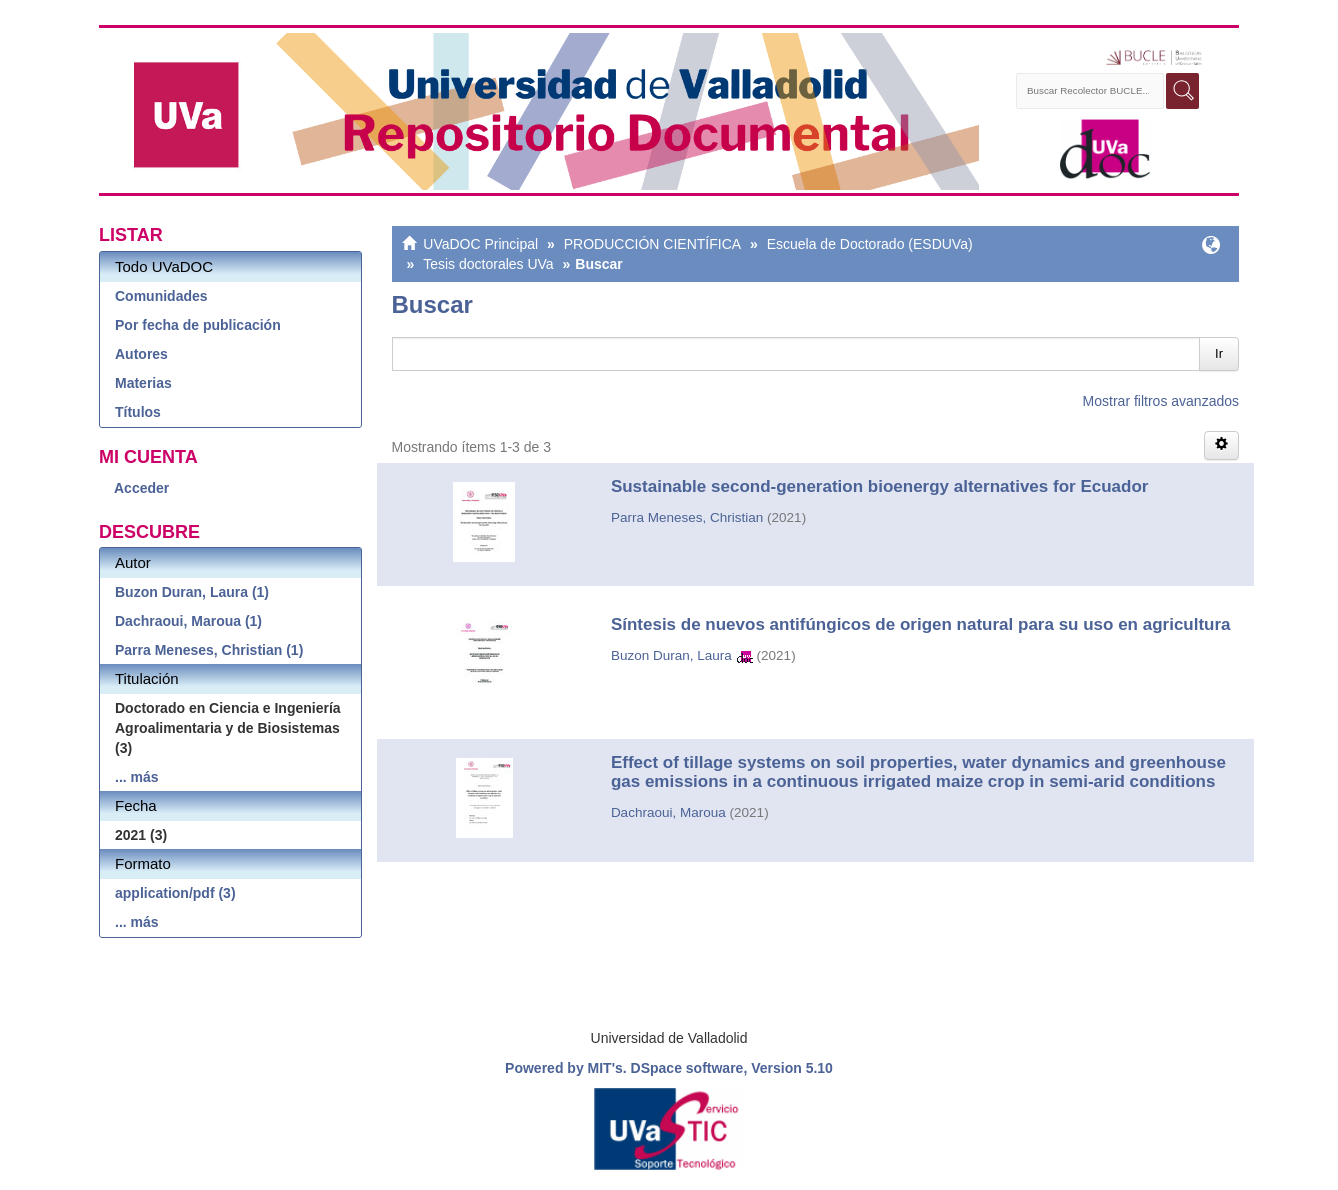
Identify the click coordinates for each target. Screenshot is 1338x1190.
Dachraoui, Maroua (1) (188, 621)
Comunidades (161, 296)
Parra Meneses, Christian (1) (209, 650)
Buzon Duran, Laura (671, 655)
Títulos (138, 412)
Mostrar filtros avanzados (1161, 401)
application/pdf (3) (175, 893)
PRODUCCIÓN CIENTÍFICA (652, 244)
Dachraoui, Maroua (668, 812)
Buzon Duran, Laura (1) (192, 592)
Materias (143, 383)
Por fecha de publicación (198, 325)
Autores (141, 354)
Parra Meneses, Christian (687, 517)
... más (137, 777)
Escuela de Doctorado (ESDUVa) (870, 244)
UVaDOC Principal (480, 244)
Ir (1219, 353)
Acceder (141, 488)
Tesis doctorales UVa (488, 264)
